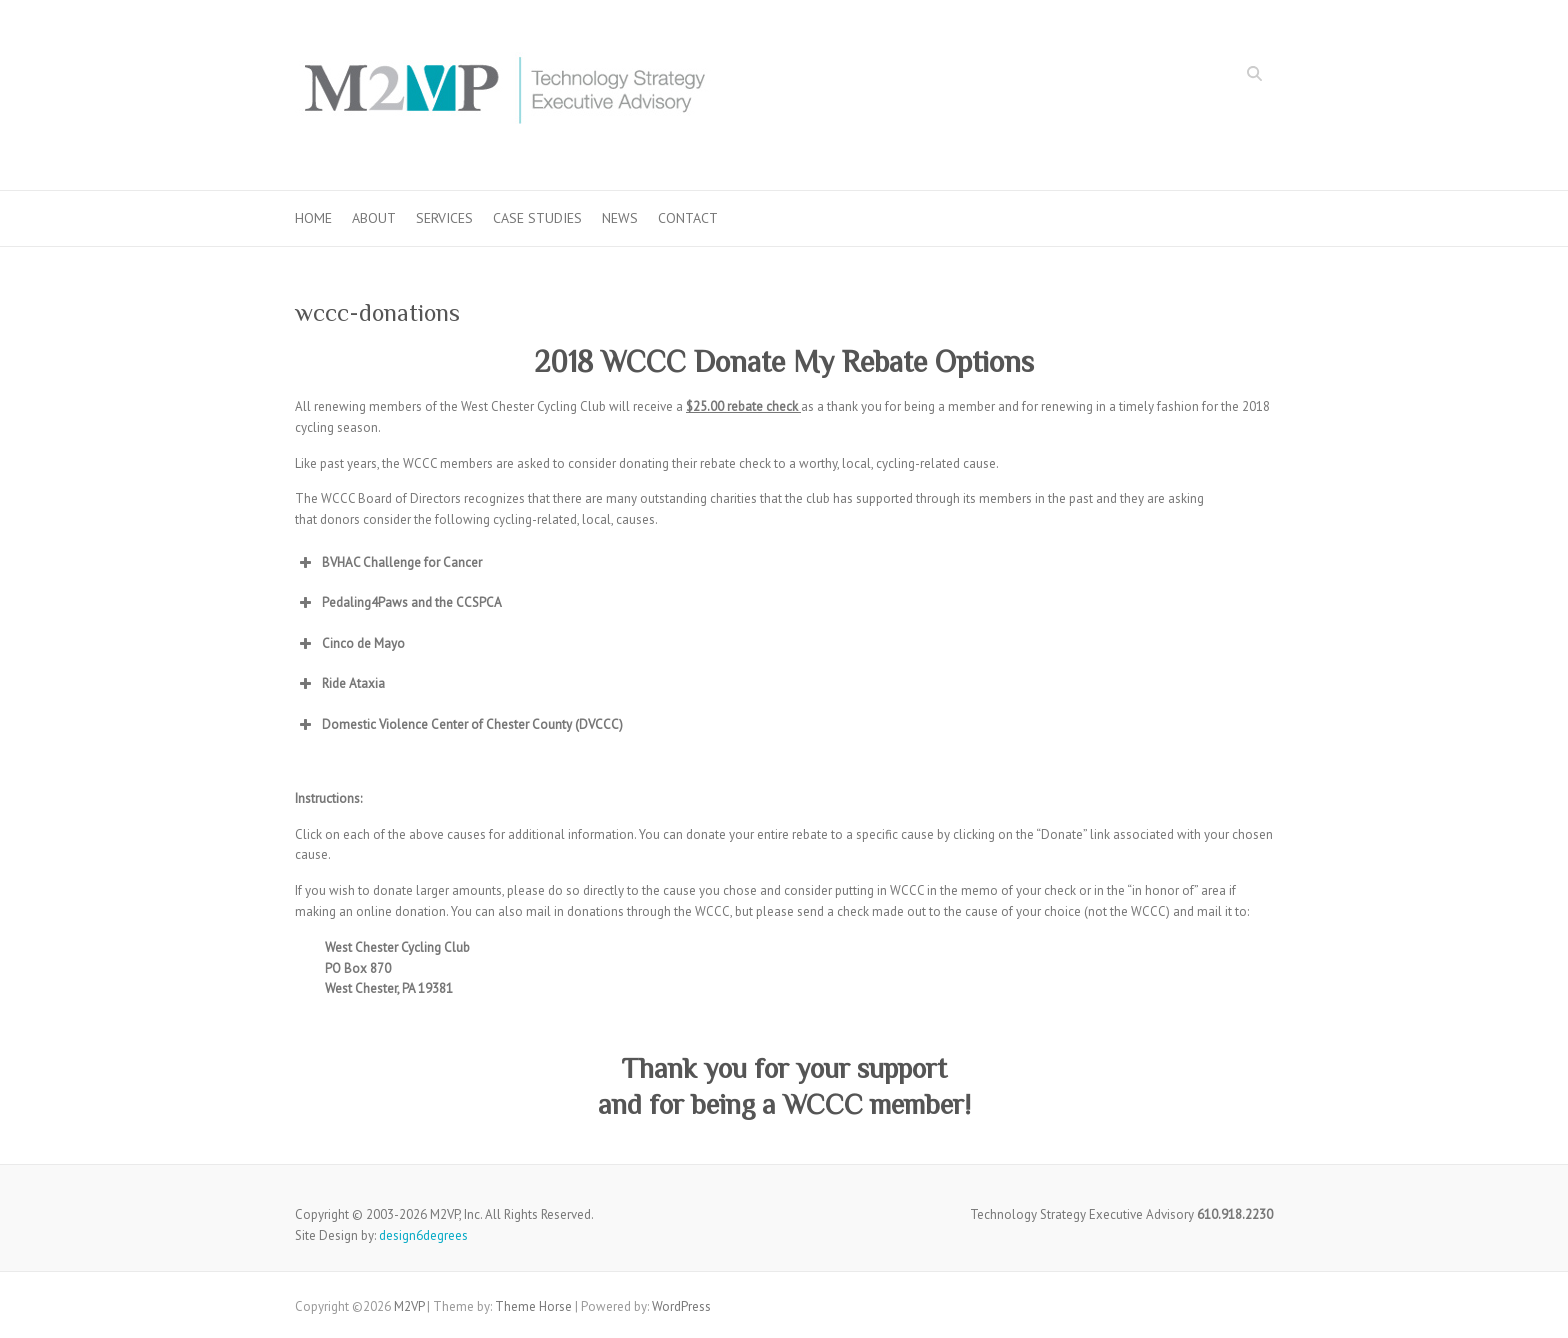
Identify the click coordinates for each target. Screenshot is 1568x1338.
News (620, 218)
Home (313, 218)
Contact (688, 218)
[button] (784, 563)
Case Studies (537, 218)
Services (444, 218)
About (374, 218)
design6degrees (423, 1235)
